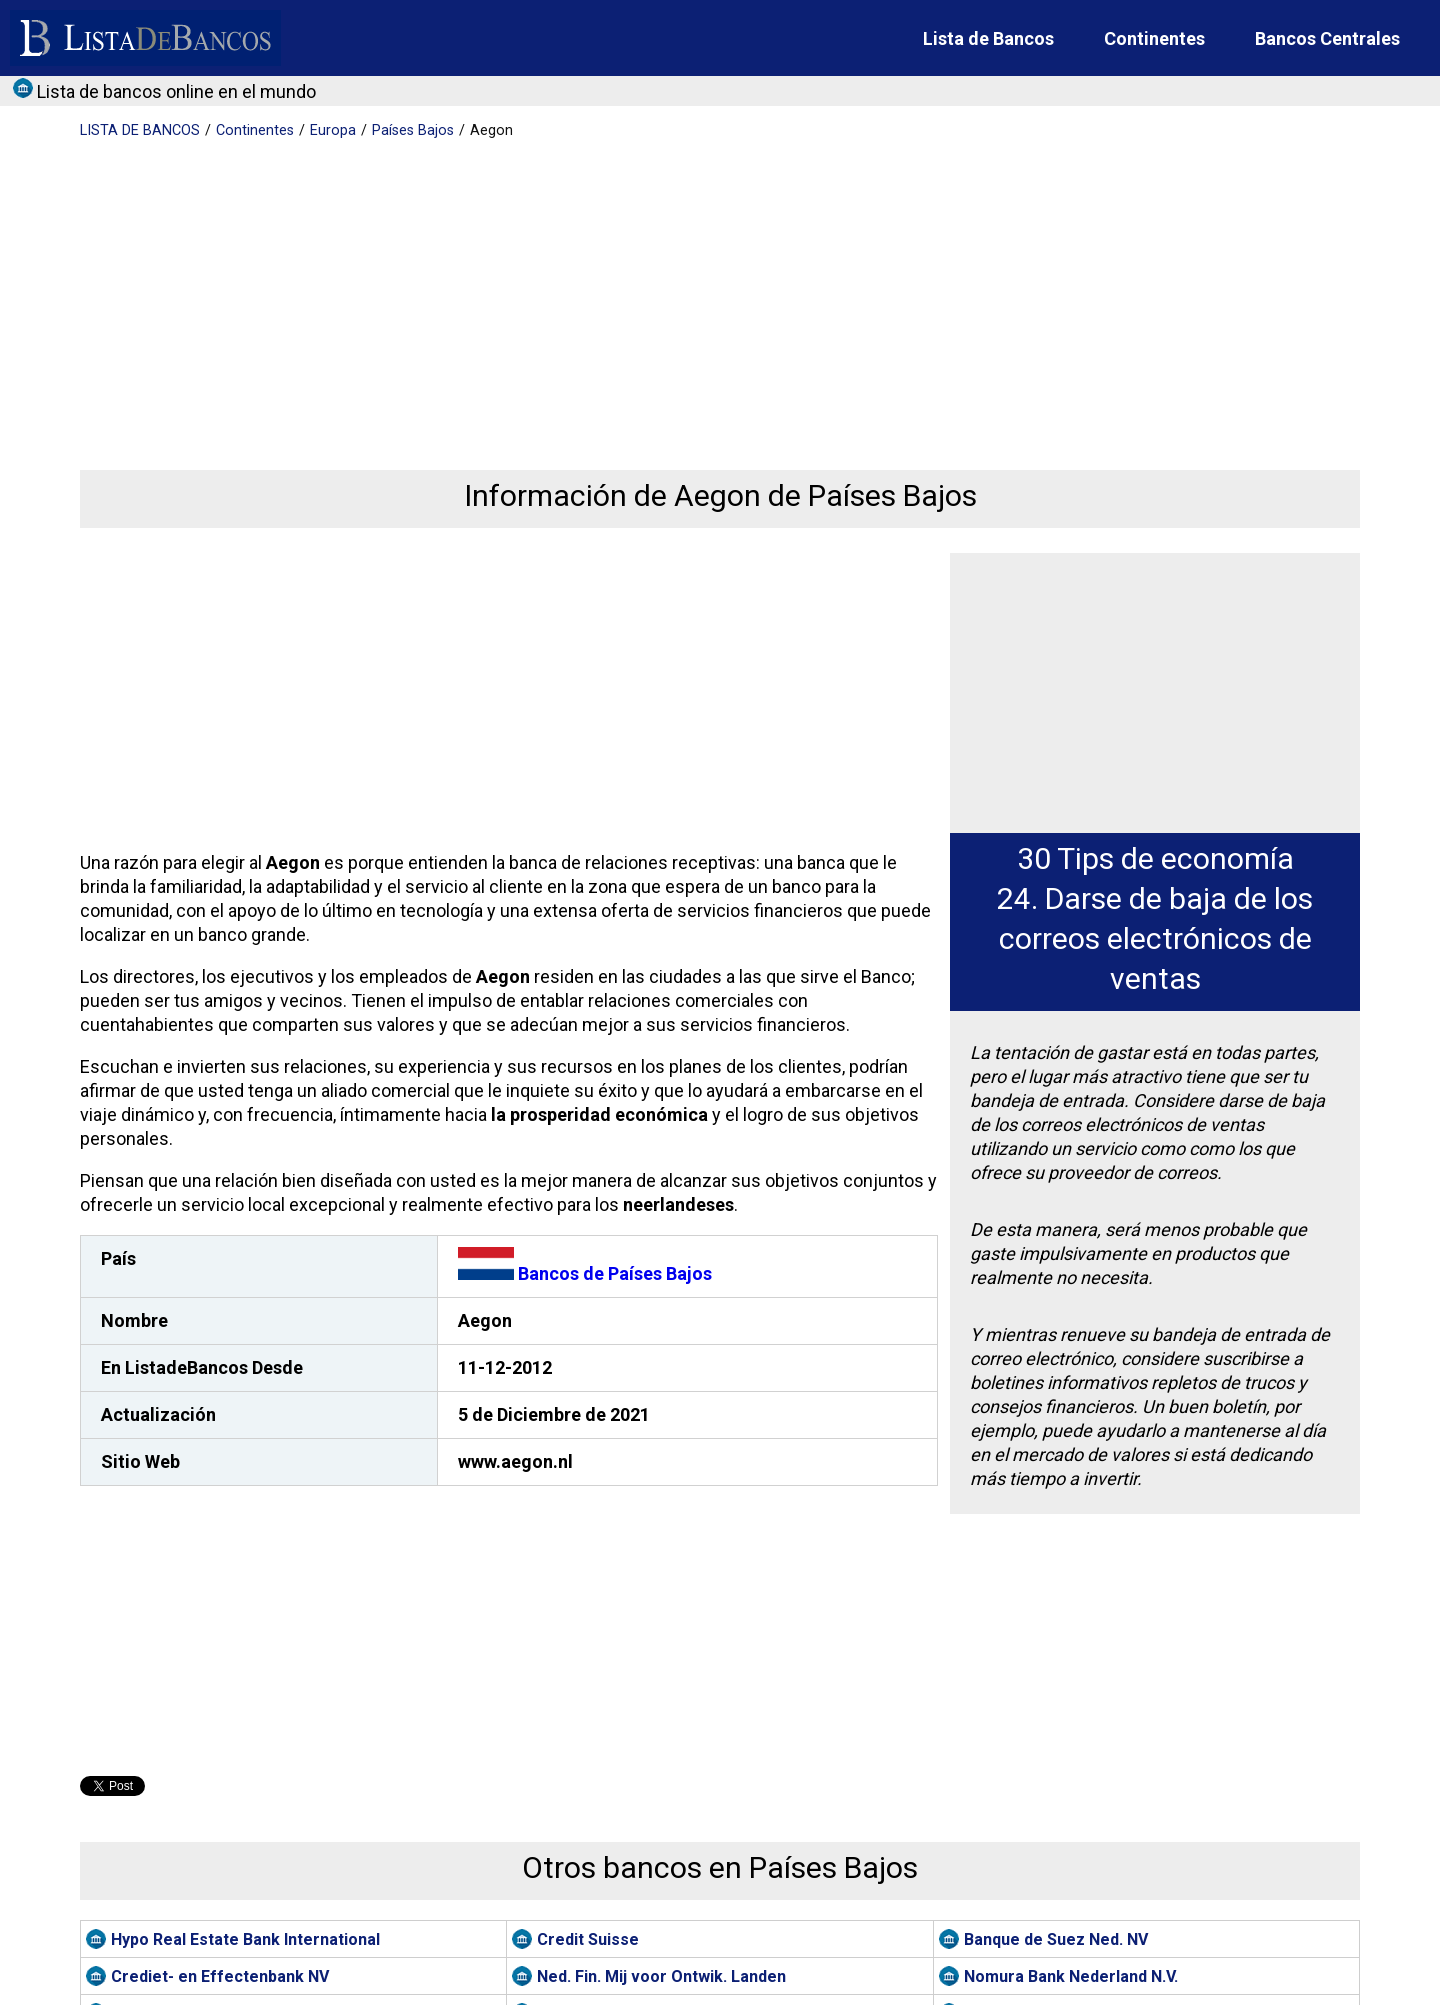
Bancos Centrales (1327, 38)
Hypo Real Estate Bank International (245, 1939)
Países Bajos (413, 130)
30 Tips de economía (1155, 858)
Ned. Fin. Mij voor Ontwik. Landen (661, 1976)
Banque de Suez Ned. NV (1056, 1939)
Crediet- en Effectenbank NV (220, 1976)
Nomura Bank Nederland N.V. (1071, 1976)
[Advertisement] (680, 290)
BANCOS (140, 130)
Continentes (1154, 38)
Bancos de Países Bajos (585, 1273)
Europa (333, 130)
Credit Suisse (588, 1939)
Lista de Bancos (988, 38)
